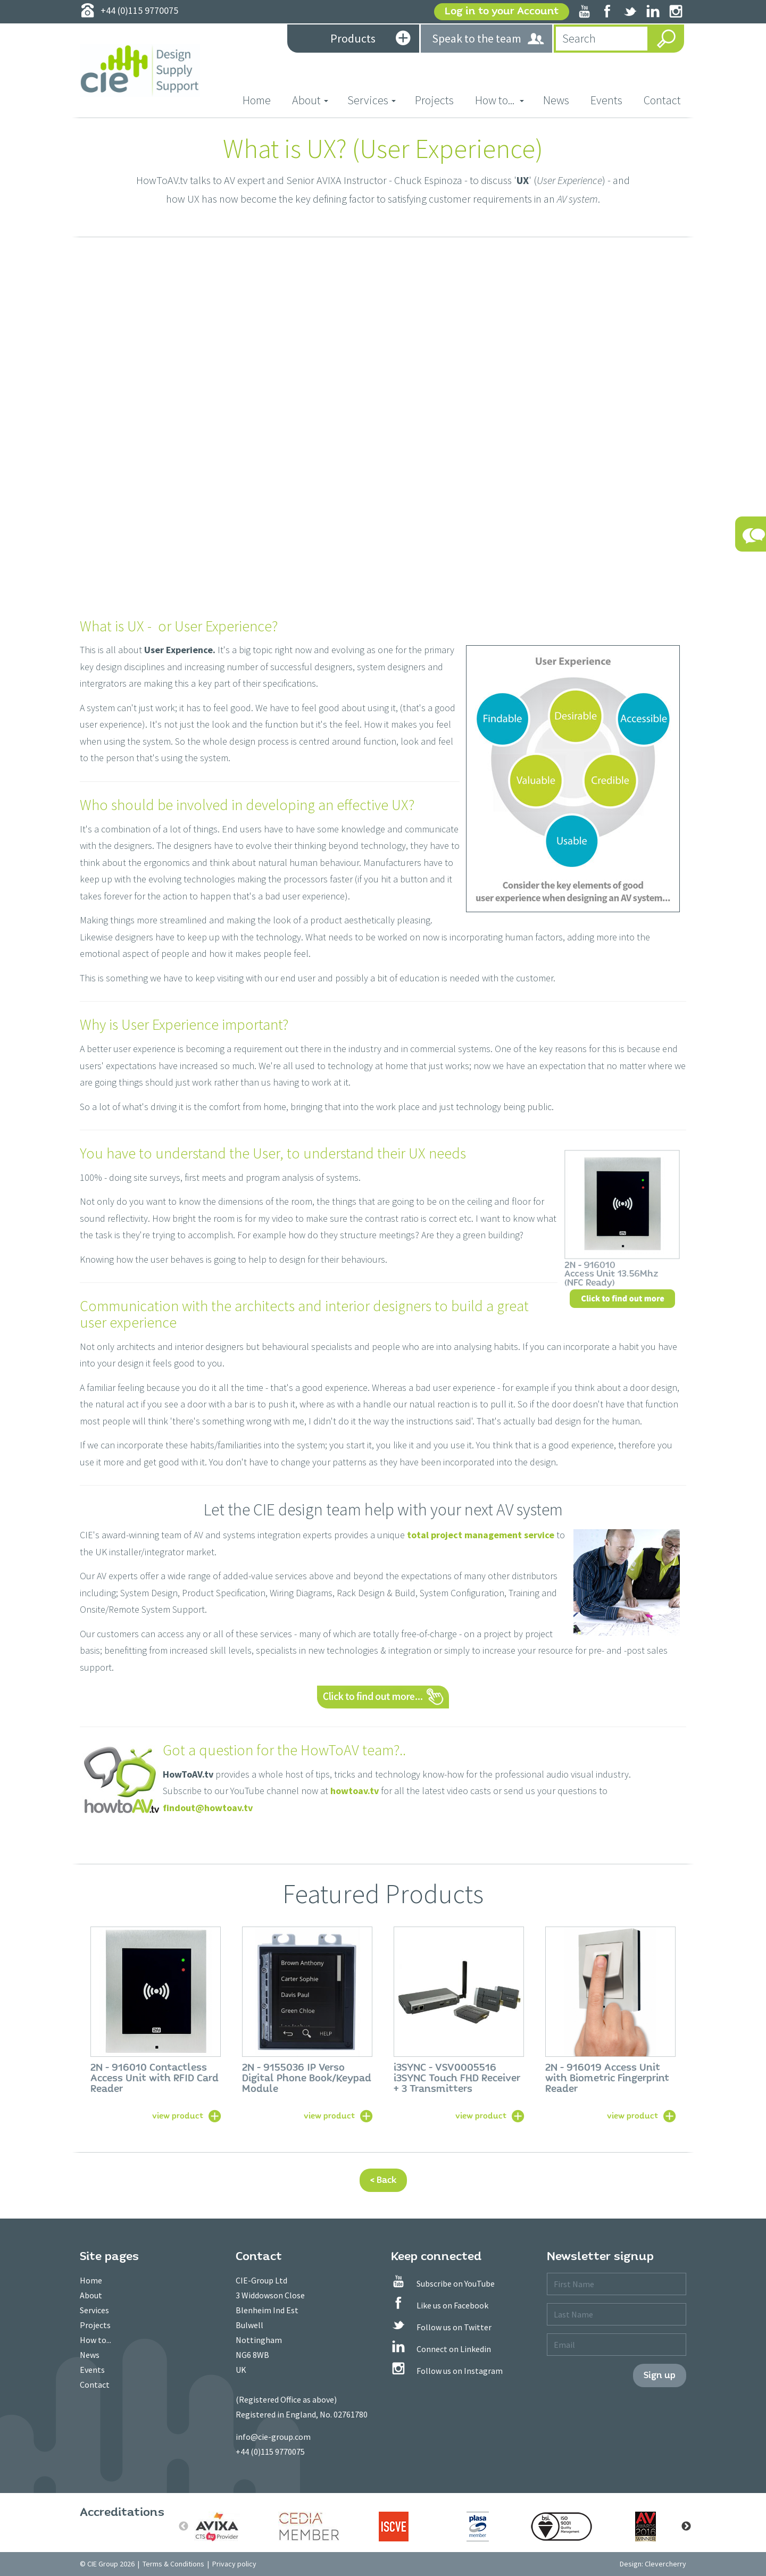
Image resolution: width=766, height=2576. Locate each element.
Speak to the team (488, 39)
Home (262, 99)
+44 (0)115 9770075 (270, 2451)
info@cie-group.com (273, 2436)
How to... (95, 2340)
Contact (662, 100)
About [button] (310, 100)
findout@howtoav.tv (208, 1808)
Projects (434, 100)
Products (370, 39)
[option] (155, 2023)
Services (94, 2310)
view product (177, 2115)
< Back (383, 2180)
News (556, 100)
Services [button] (371, 100)
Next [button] (686, 2526)
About (91, 2295)
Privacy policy (234, 2564)
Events (606, 100)
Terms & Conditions (173, 2564)
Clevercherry (665, 2564)
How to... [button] (499, 100)
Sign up (660, 2375)
